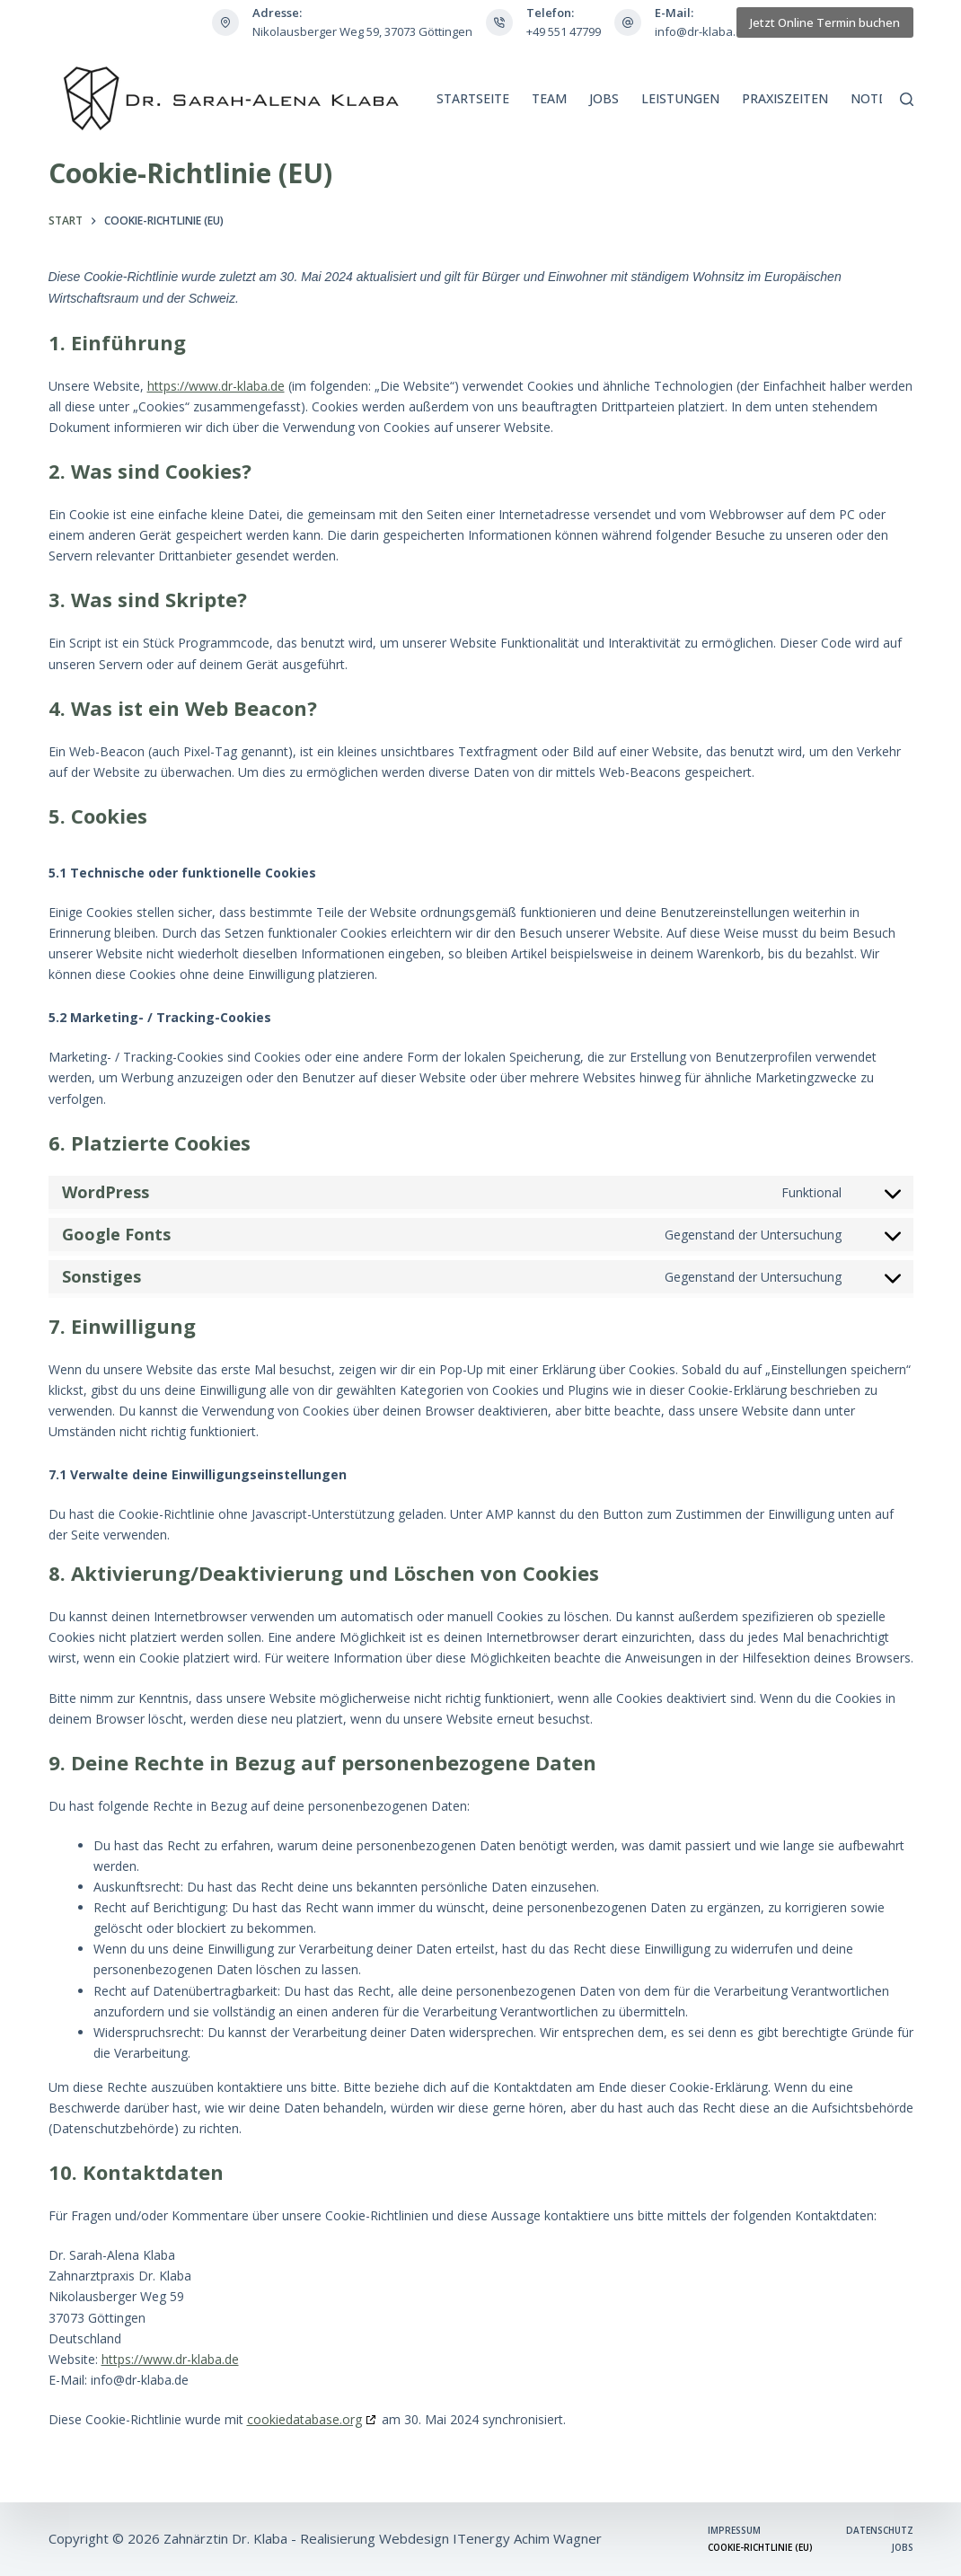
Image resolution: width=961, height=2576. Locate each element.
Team (549, 98)
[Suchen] (906, 99)
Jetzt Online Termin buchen (825, 22)
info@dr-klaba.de (702, 31)
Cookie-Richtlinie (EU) (760, 2548)
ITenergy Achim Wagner (527, 2538)
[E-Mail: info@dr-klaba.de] (627, 22)
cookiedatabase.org (304, 2419)
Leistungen (680, 98)
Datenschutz (879, 2530)
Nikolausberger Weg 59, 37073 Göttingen (362, 31)
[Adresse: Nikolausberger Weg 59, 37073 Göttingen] (225, 22)
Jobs (604, 98)
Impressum (734, 2530)
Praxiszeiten (785, 98)
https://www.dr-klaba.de (216, 385)
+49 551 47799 (563, 31)
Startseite (472, 98)
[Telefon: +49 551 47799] (499, 22)
